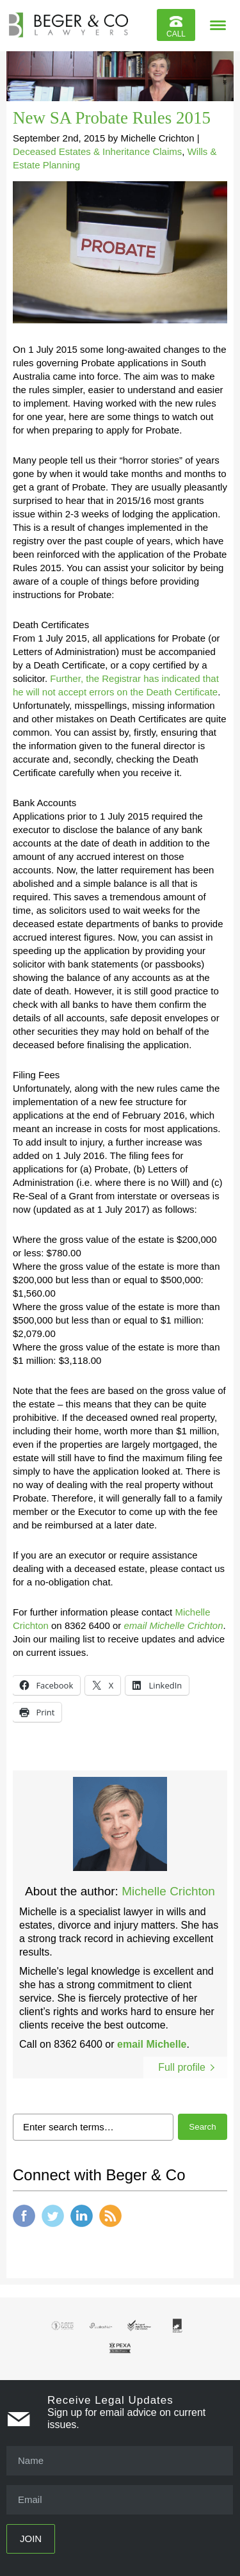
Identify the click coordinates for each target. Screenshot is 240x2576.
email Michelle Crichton (173, 1625)
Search (202, 2127)
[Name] (119, 2460)
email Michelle (152, 2044)
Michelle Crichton (168, 1891)
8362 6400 (78, 2044)
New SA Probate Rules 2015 (112, 117)
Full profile (181, 2067)
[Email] (119, 2500)
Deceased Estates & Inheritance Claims (97, 151)
